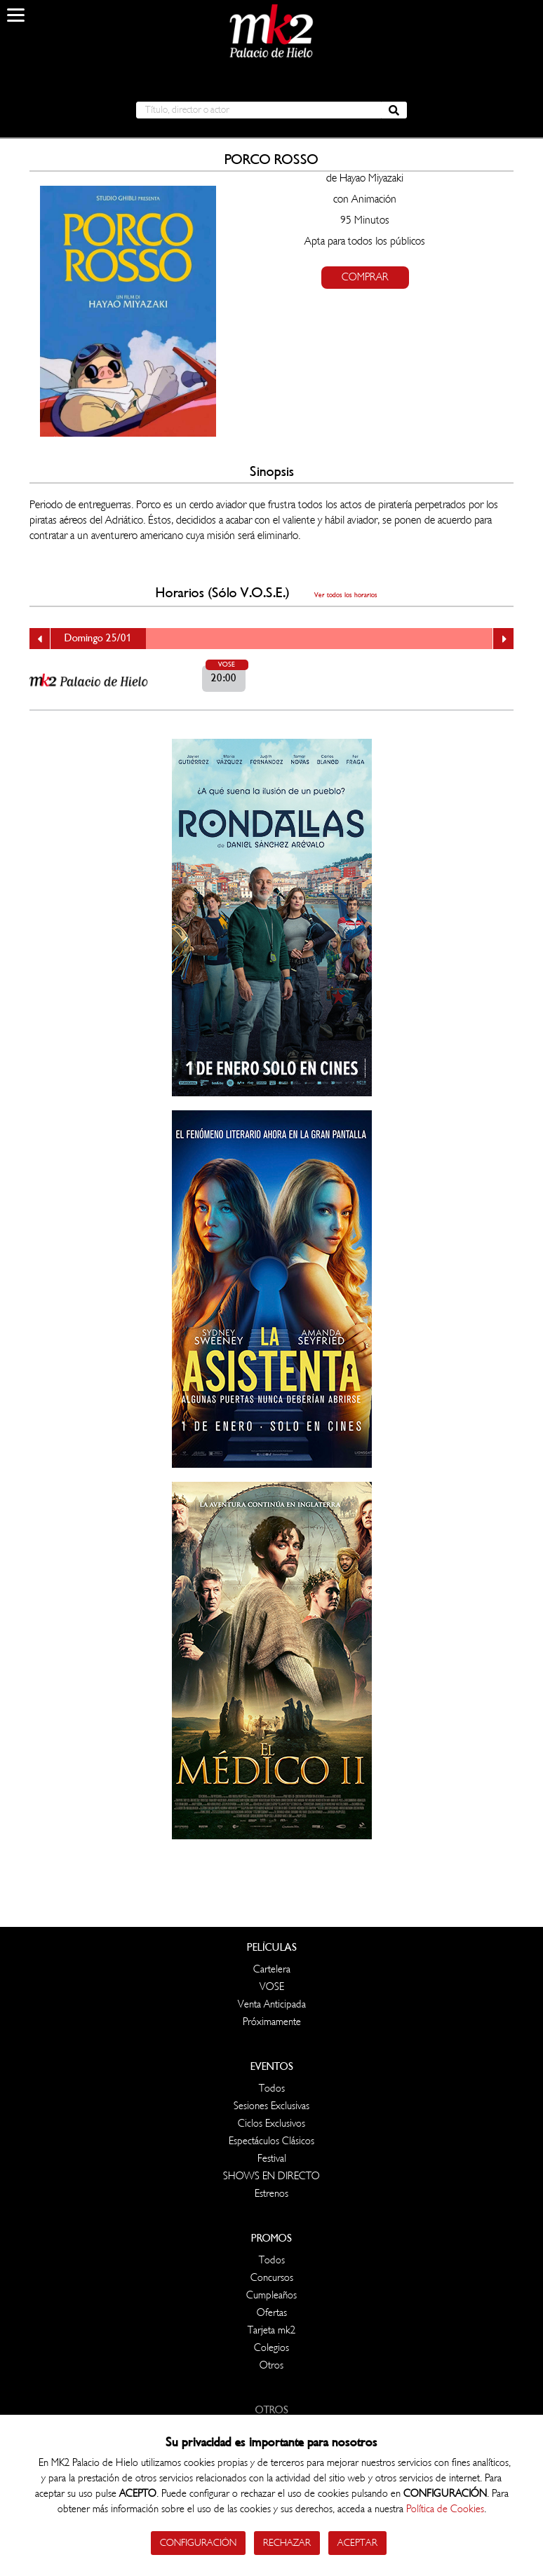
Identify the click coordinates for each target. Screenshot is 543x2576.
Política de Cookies (445, 2509)
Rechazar (287, 2543)
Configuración (198, 2543)
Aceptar (357, 2543)
